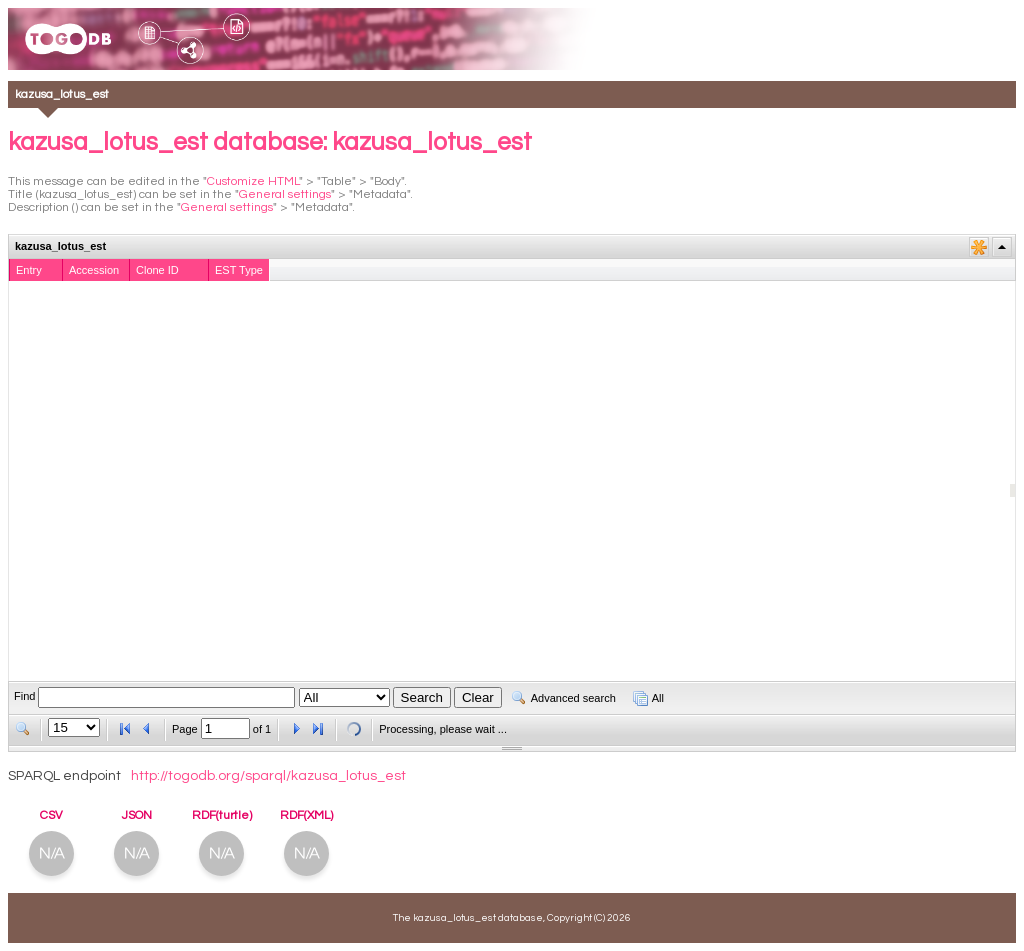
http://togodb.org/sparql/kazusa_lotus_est (268, 776)
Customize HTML (253, 181)
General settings (285, 194)
